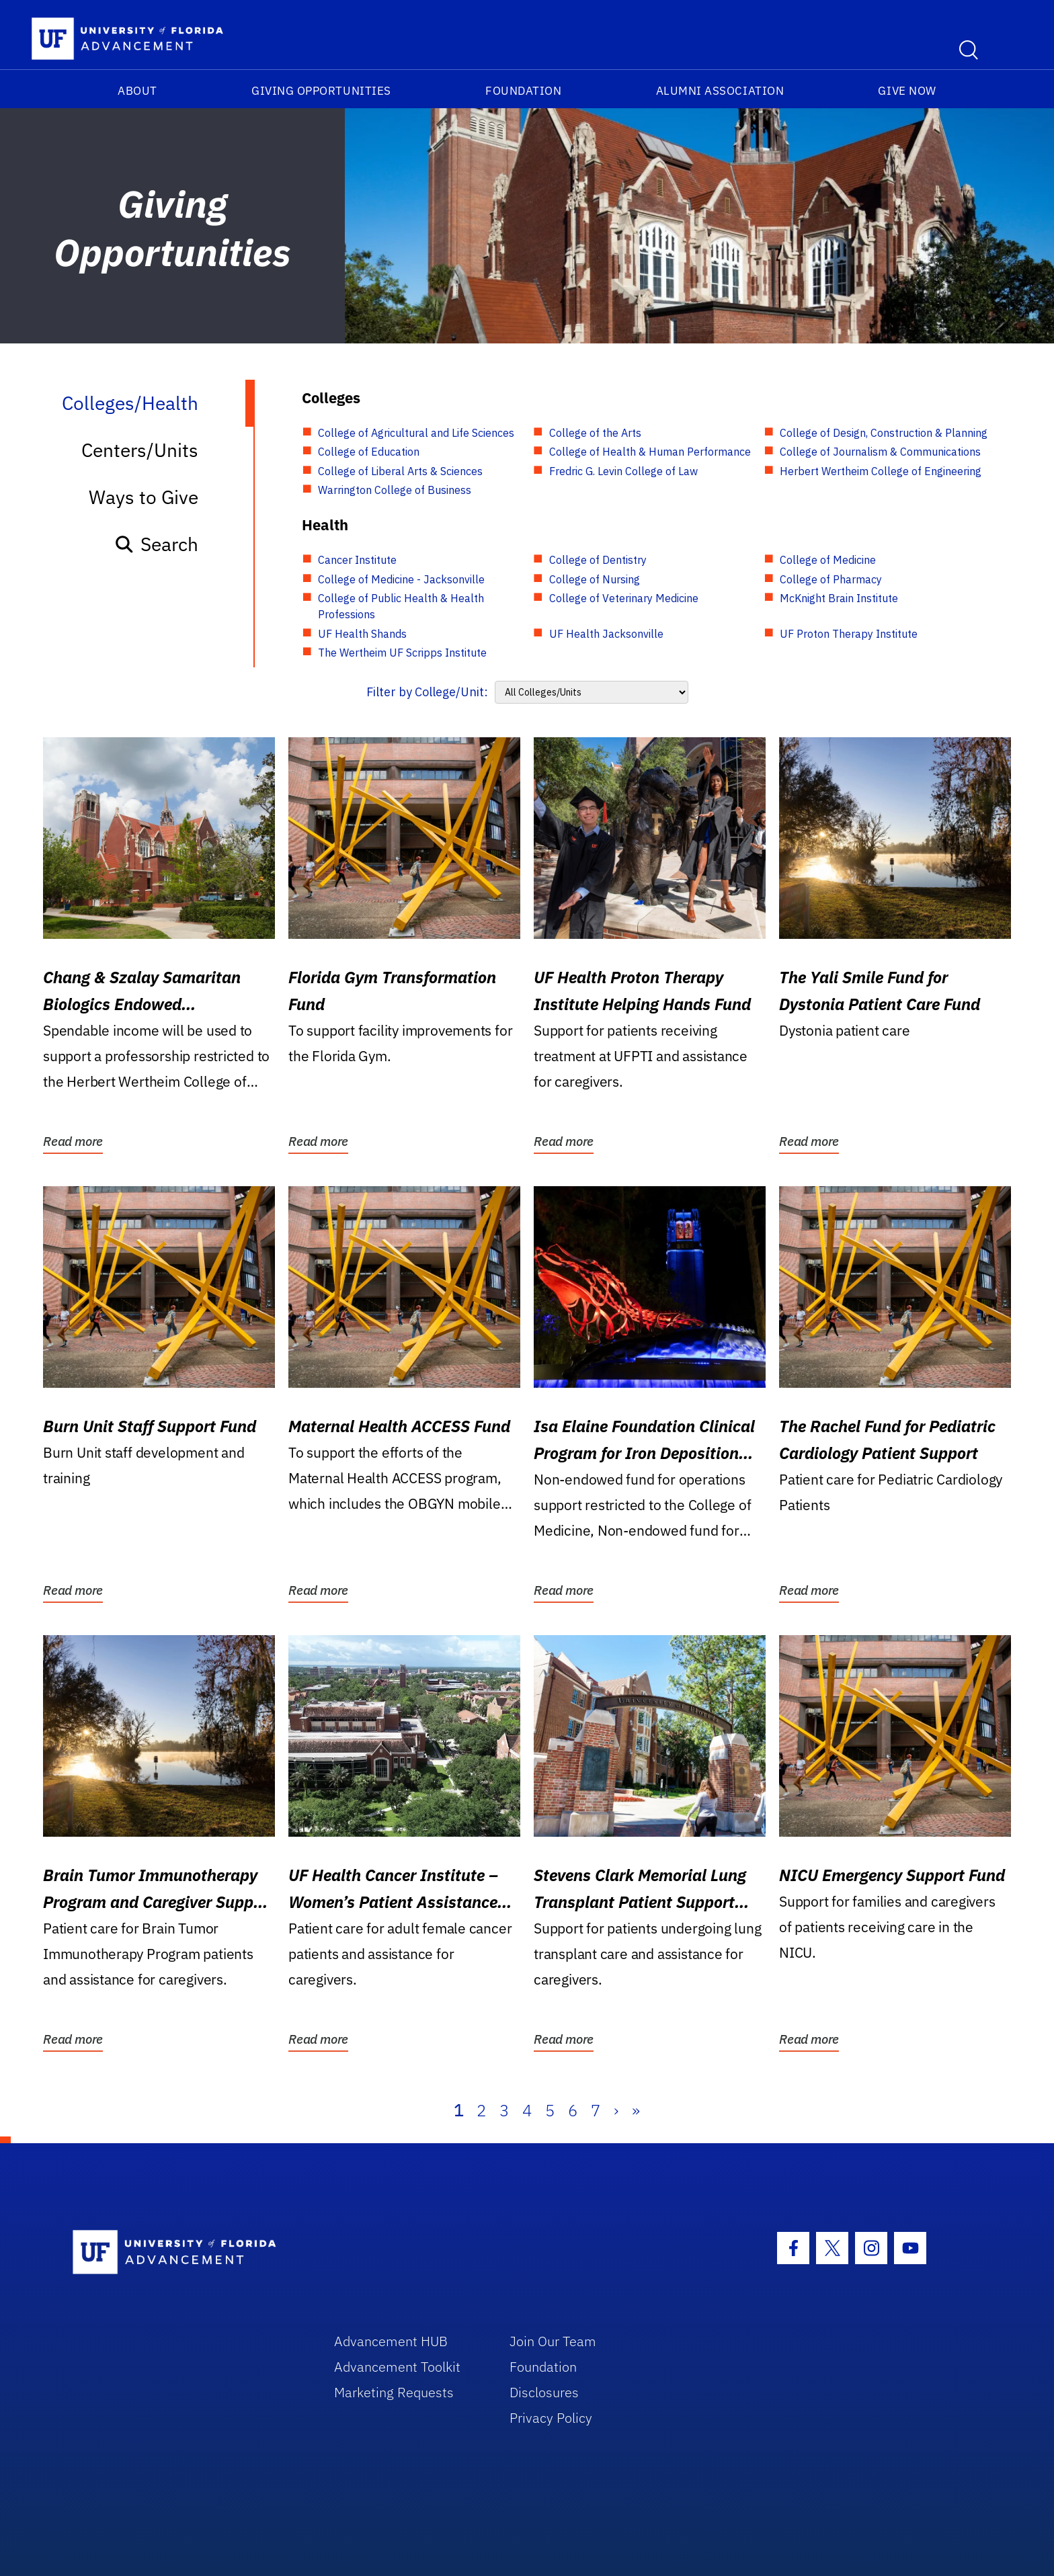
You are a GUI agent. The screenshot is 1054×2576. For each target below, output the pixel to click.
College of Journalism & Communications (880, 451)
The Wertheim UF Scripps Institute (402, 652)
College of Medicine (828, 560)
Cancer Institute (357, 560)
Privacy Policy (551, 2418)
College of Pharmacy (831, 579)
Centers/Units (139, 450)
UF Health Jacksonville (606, 633)
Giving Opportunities (321, 90)
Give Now (907, 90)
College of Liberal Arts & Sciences (400, 471)
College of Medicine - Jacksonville (401, 579)
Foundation (523, 90)
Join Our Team (553, 2341)
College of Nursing (594, 579)
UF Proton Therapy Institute (849, 633)
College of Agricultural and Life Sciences (416, 433)
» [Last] (636, 2110)
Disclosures (544, 2392)
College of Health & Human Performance (650, 451)
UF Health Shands (362, 633)
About (137, 90)
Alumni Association (720, 90)
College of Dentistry (598, 560)
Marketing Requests (394, 2392)
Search (156, 544)
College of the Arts (595, 433)
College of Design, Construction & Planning (883, 433)
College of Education (368, 451)
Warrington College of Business (394, 490)
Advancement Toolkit (397, 2367)
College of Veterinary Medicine (623, 598)
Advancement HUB (391, 2341)
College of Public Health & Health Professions (401, 606)
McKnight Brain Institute (839, 598)
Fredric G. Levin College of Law (623, 471)
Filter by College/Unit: (427, 692)
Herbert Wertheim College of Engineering (880, 471)
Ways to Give (143, 497)
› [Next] (616, 2110)
